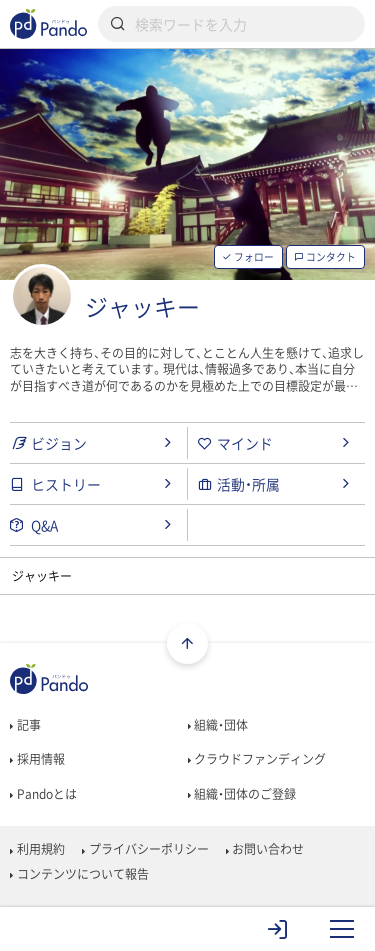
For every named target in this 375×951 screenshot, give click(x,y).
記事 (25, 725)
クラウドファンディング (257, 759)
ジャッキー (142, 306)
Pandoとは (43, 794)
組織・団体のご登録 (242, 794)
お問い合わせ (265, 849)
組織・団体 (218, 725)
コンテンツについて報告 (79, 874)
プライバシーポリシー (145, 849)
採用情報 (37, 759)
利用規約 (37, 849)
